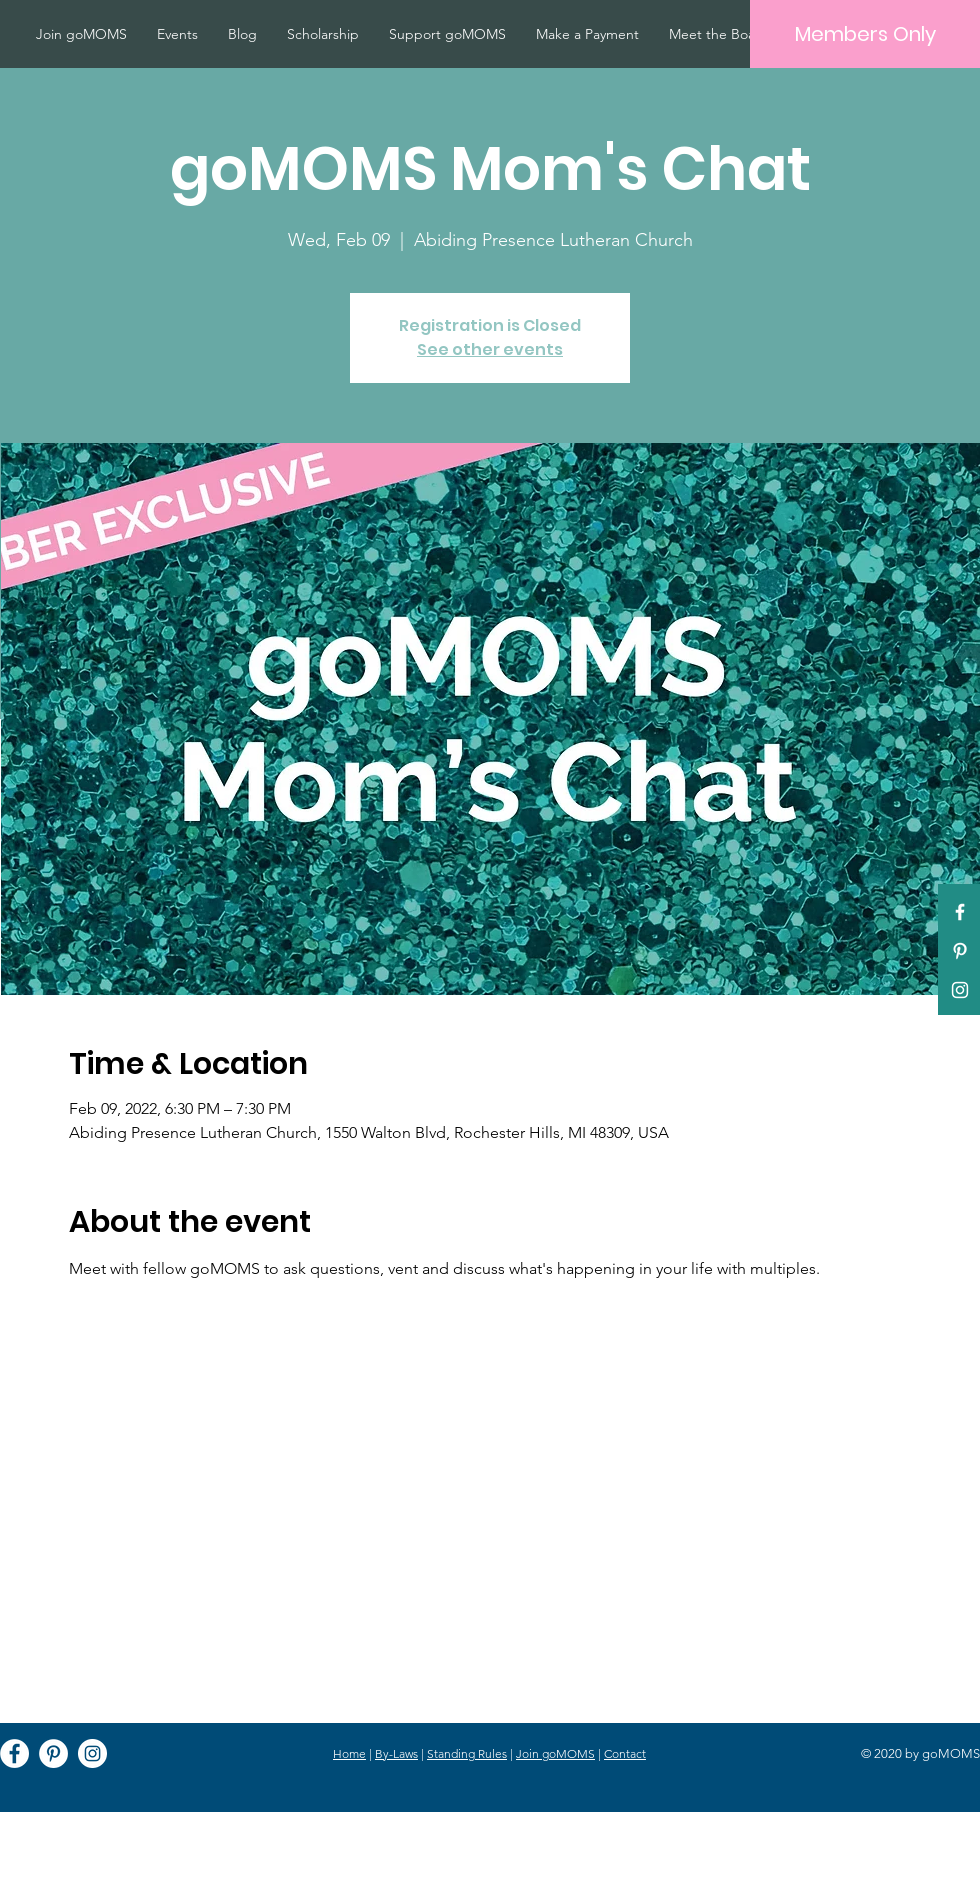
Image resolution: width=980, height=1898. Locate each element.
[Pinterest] (960, 951)
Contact (625, 1753)
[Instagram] (92, 1753)
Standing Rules (467, 1753)
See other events (490, 349)
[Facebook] (14, 1753)
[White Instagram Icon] (960, 990)
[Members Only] (865, 34)
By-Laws (396, 1753)
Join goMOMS (555, 1753)
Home (349, 1753)
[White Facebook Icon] (960, 912)
